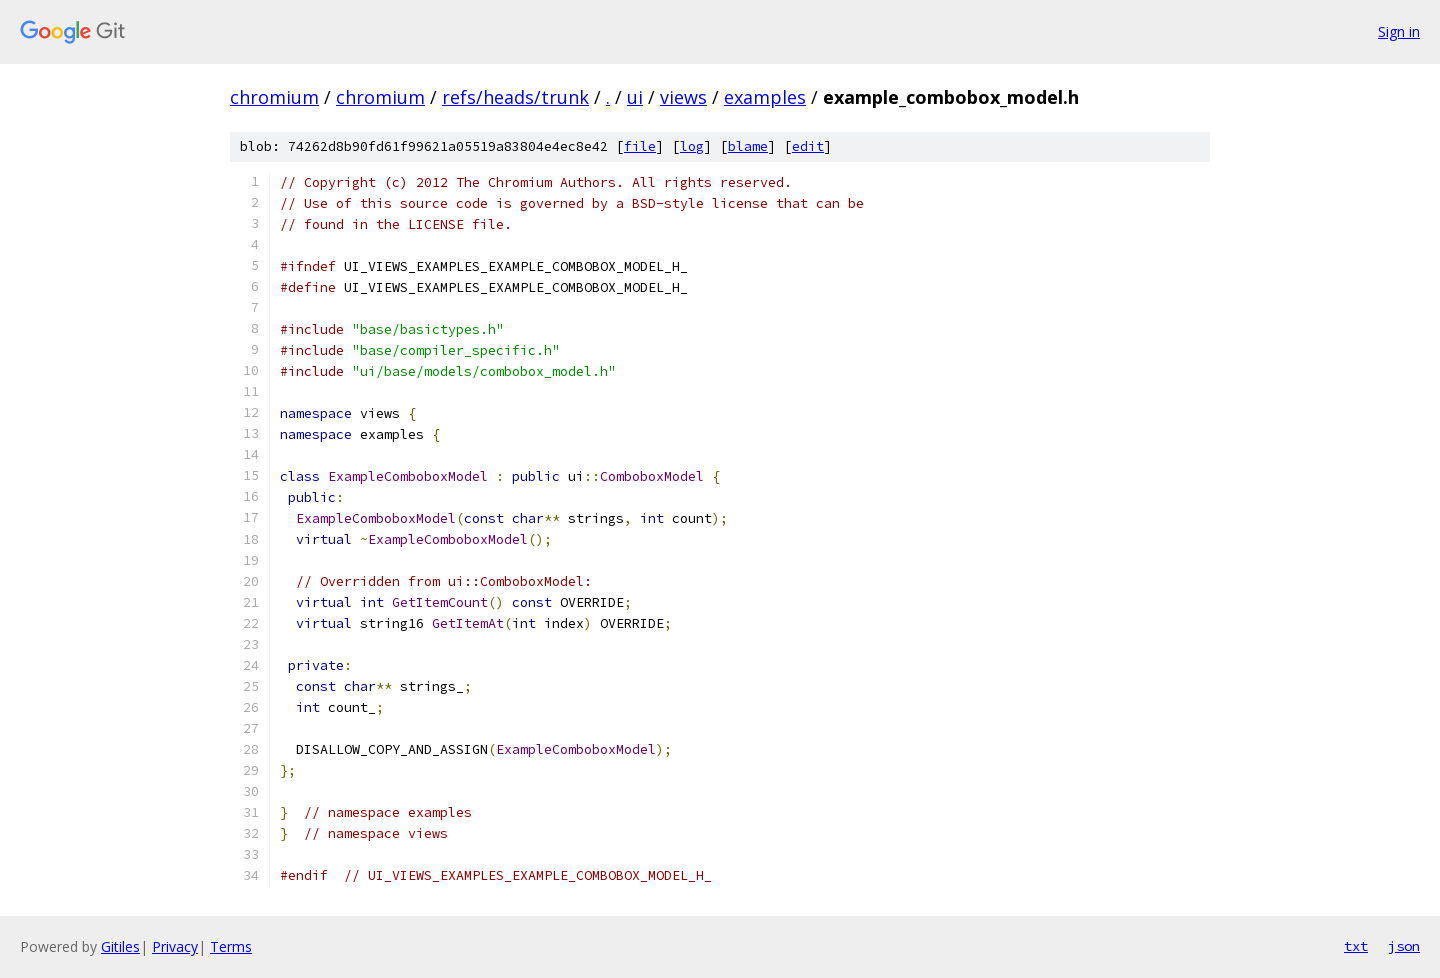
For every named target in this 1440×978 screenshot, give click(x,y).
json (1404, 946)
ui (635, 97)
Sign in (1399, 31)
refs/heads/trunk (515, 97)
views (683, 97)
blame (748, 146)
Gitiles (120, 946)
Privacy (175, 946)
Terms (231, 946)
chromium (274, 97)
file (640, 146)
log (692, 146)
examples (765, 97)
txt (1356, 946)
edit (808, 146)
